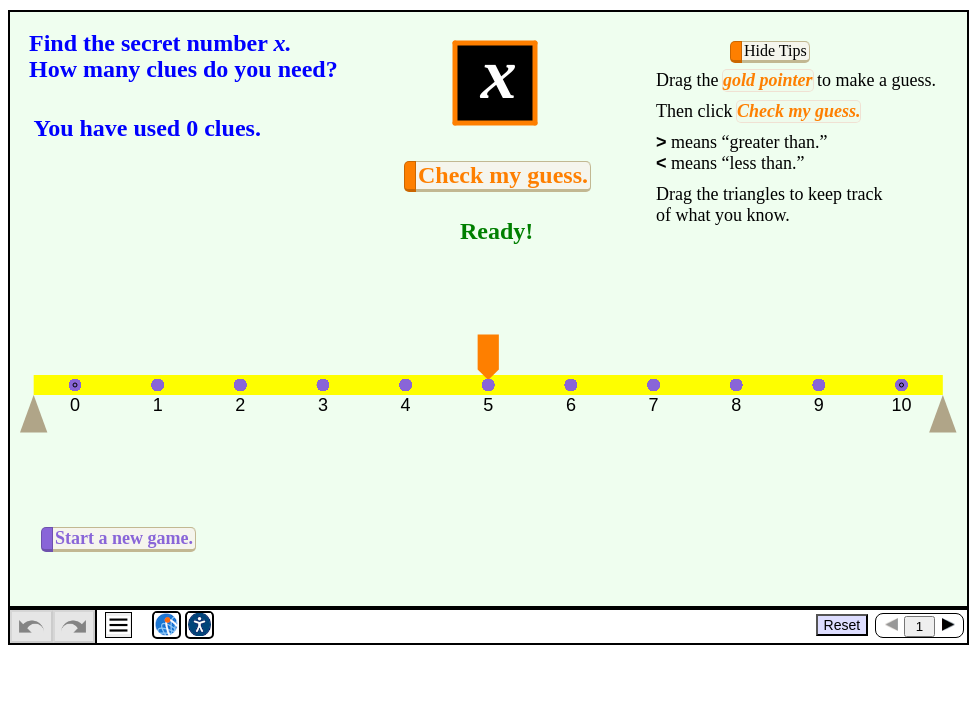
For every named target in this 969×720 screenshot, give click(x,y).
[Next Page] (948, 624)
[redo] (74, 626)
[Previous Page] (891, 624)
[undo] (31, 626)
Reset (842, 625)
